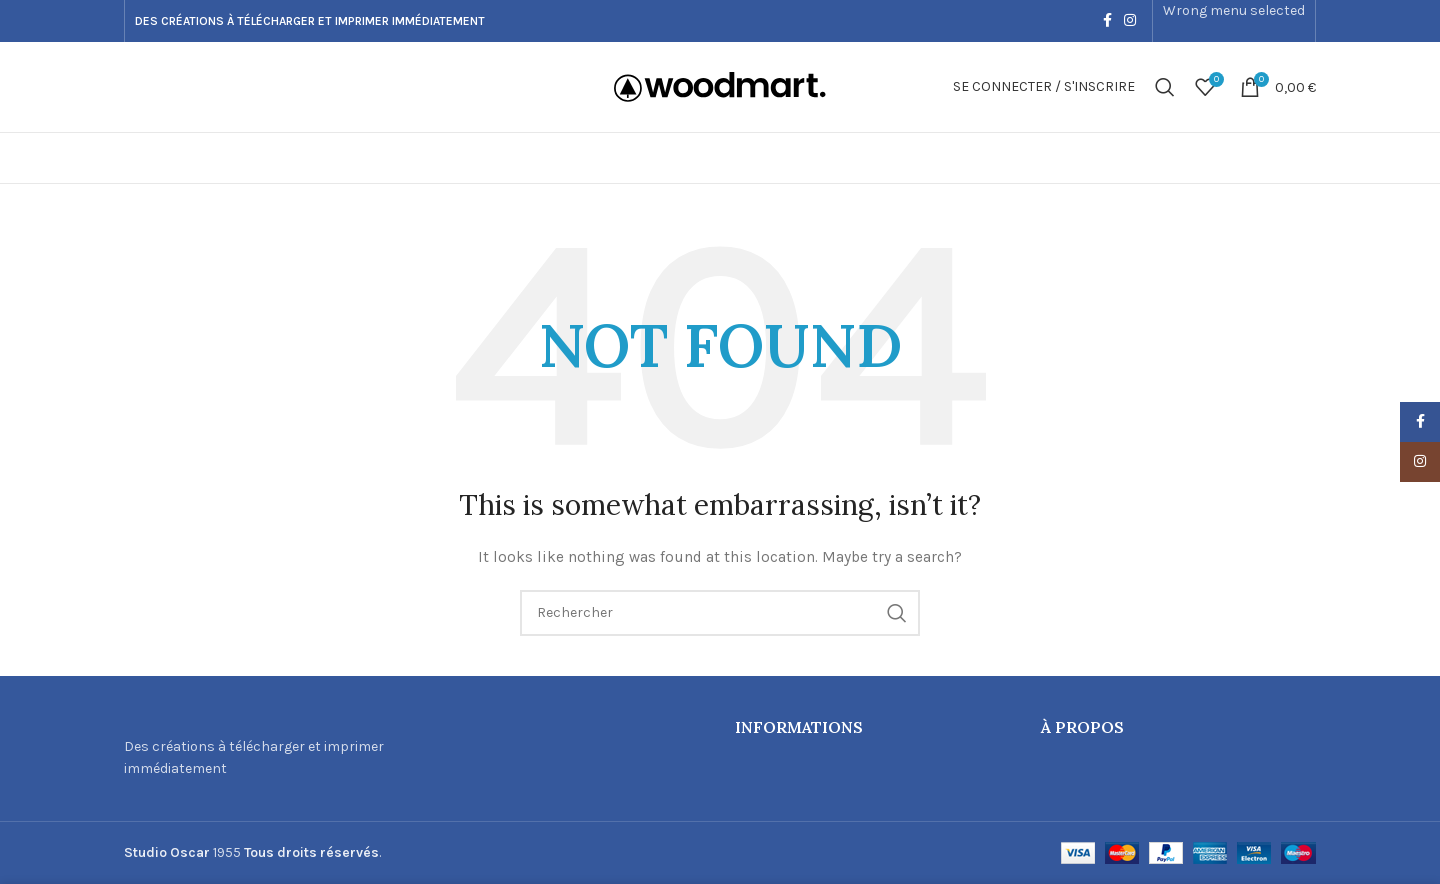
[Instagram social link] (1130, 21)
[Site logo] (720, 85)
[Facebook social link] (1107, 21)
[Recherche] (1165, 87)
